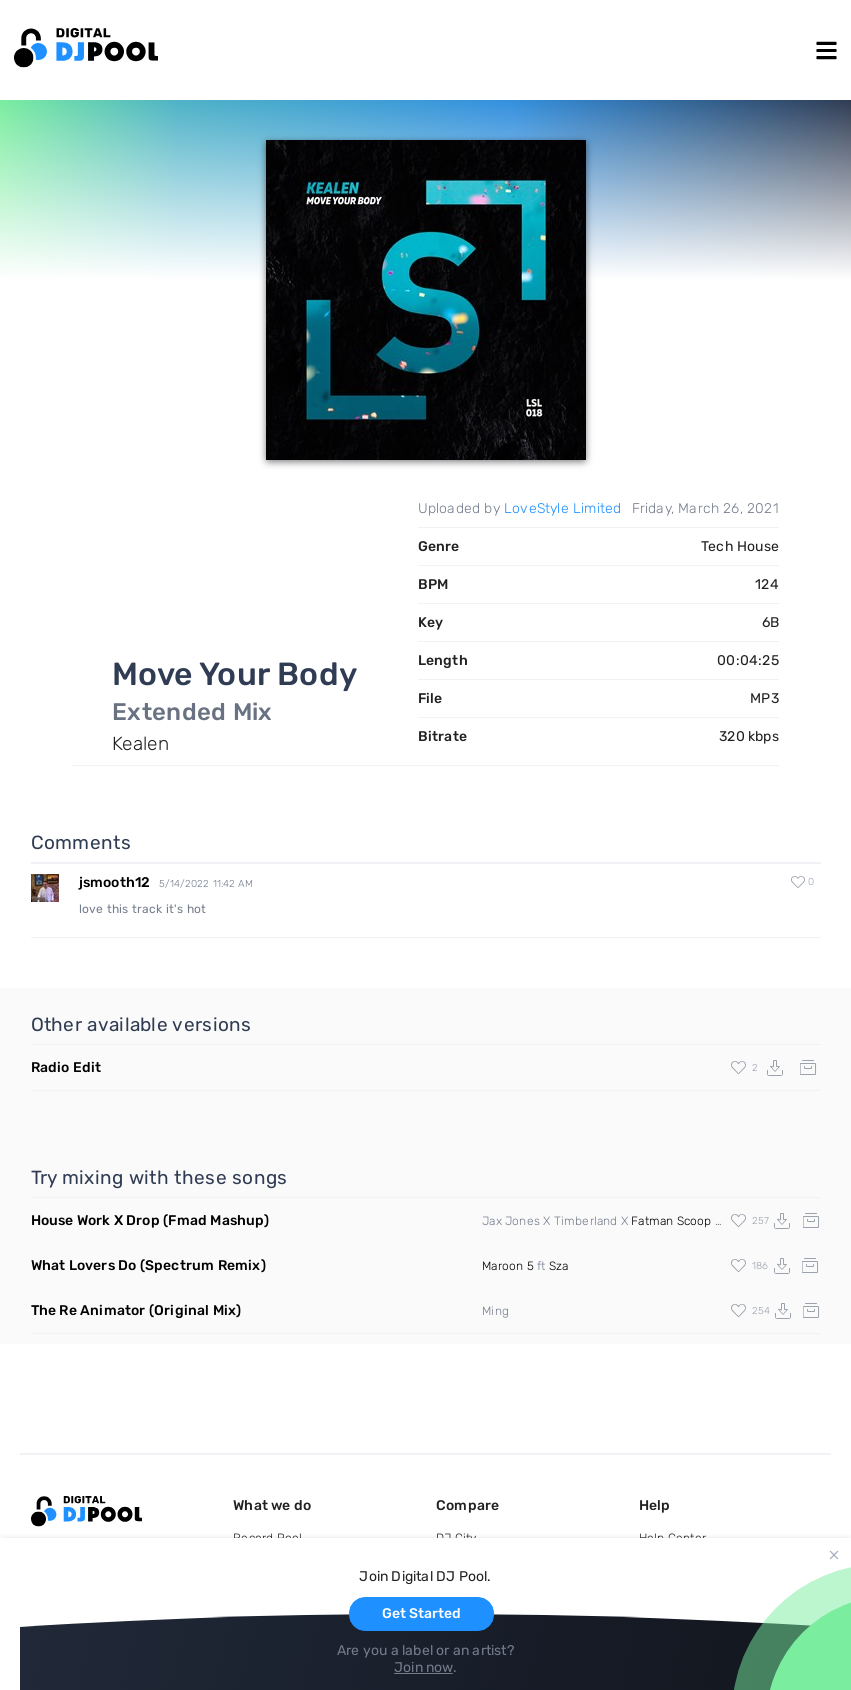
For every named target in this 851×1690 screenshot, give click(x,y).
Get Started (421, 1613)
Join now (423, 1667)
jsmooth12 (115, 882)
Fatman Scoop (671, 1221)
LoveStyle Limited (562, 508)
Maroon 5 (508, 1266)
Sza (559, 1266)
